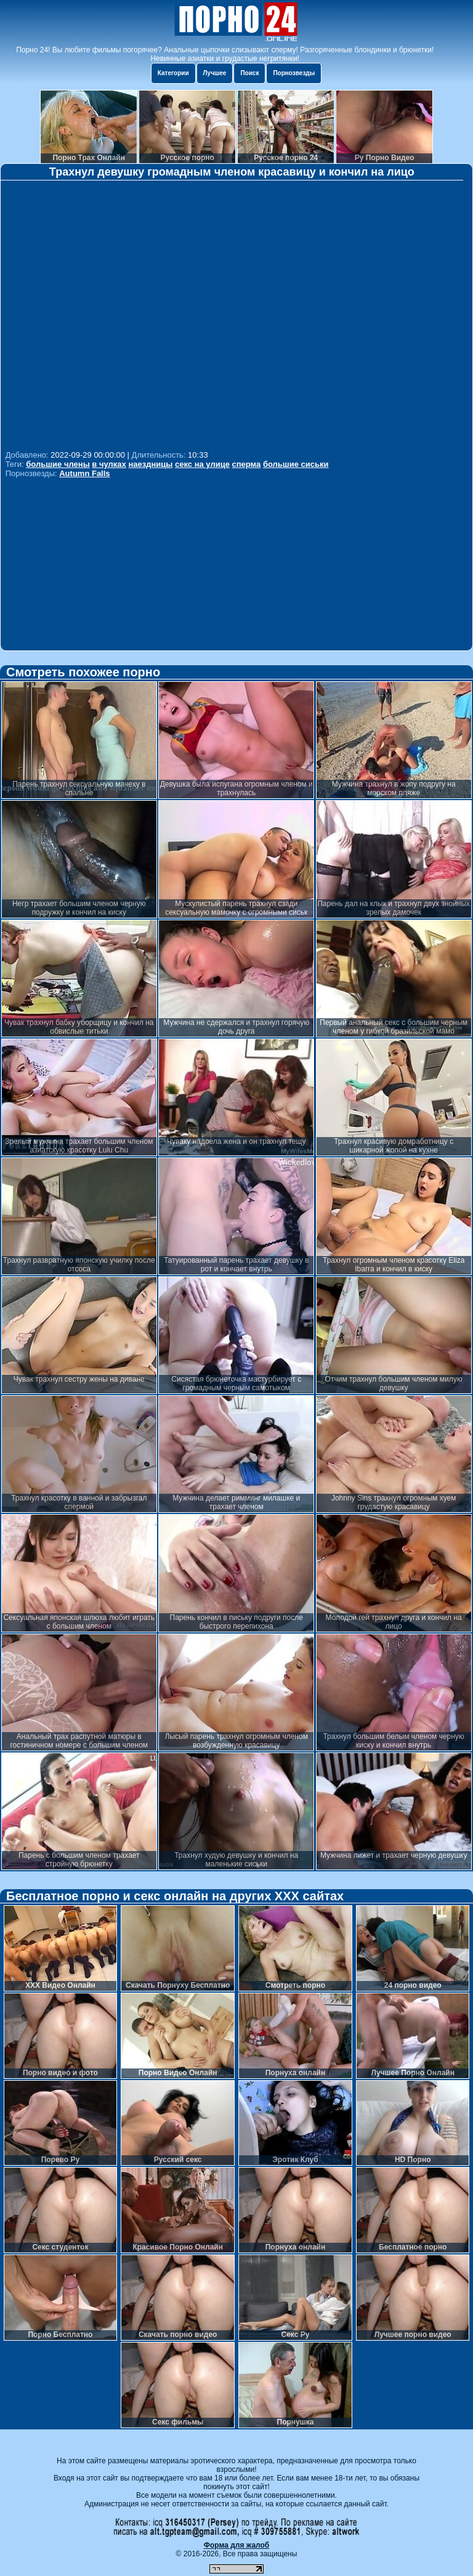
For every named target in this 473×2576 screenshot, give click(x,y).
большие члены (57, 464)
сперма (246, 464)
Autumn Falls (84, 473)
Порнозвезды (294, 73)
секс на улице (202, 464)
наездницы (150, 464)
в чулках (109, 464)
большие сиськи (296, 464)
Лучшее (215, 73)
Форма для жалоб (237, 2545)
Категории (173, 73)
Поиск (249, 73)
